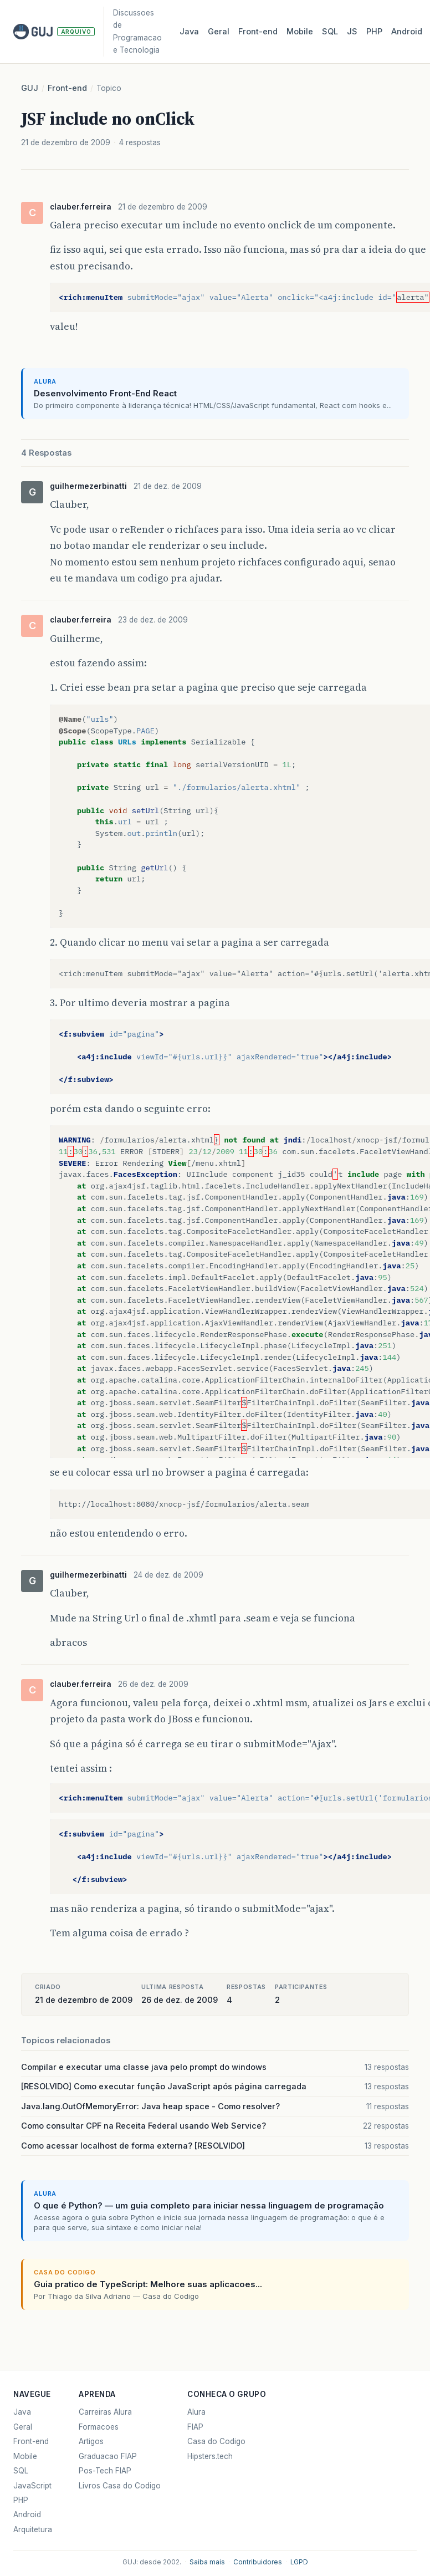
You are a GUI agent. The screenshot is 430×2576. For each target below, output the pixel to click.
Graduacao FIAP (108, 2456)
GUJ (29, 88)
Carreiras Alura (105, 2411)
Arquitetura (32, 2529)
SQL (330, 32)
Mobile (299, 32)
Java (189, 32)
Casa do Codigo (216, 2441)
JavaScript (32, 2485)
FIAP (195, 2426)
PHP (374, 32)
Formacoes (99, 2426)
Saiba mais (207, 2562)
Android (406, 32)
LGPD (299, 2562)
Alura (196, 2411)
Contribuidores (257, 2562)
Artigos (91, 2441)
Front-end (67, 88)
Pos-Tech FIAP (105, 2470)
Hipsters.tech (210, 2456)
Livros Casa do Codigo (120, 2485)
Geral (218, 32)
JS (352, 32)
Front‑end (258, 32)
